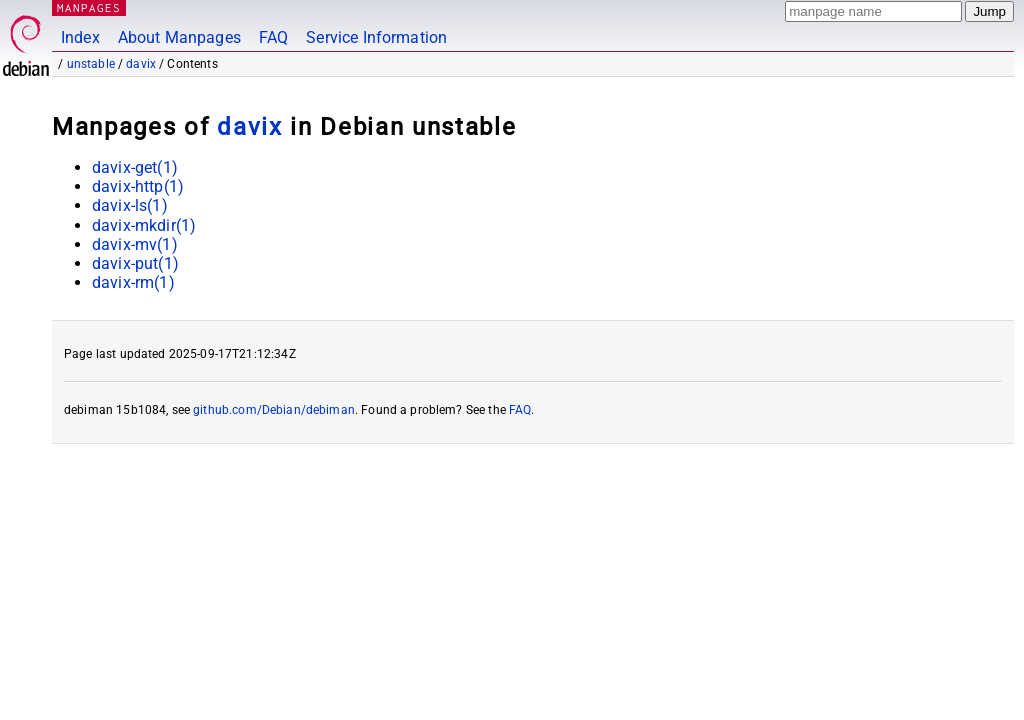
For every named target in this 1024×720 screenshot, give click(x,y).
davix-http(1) (138, 186)
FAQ (273, 37)
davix (141, 64)
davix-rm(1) (133, 282)
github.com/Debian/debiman (274, 410)
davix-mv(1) (135, 244)
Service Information (376, 37)
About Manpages (179, 37)
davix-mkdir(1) (144, 225)
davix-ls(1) (130, 205)
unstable (91, 64)
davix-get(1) (135, 167)
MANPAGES (89, 7)
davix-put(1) (135, 263)
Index (80, 37)
